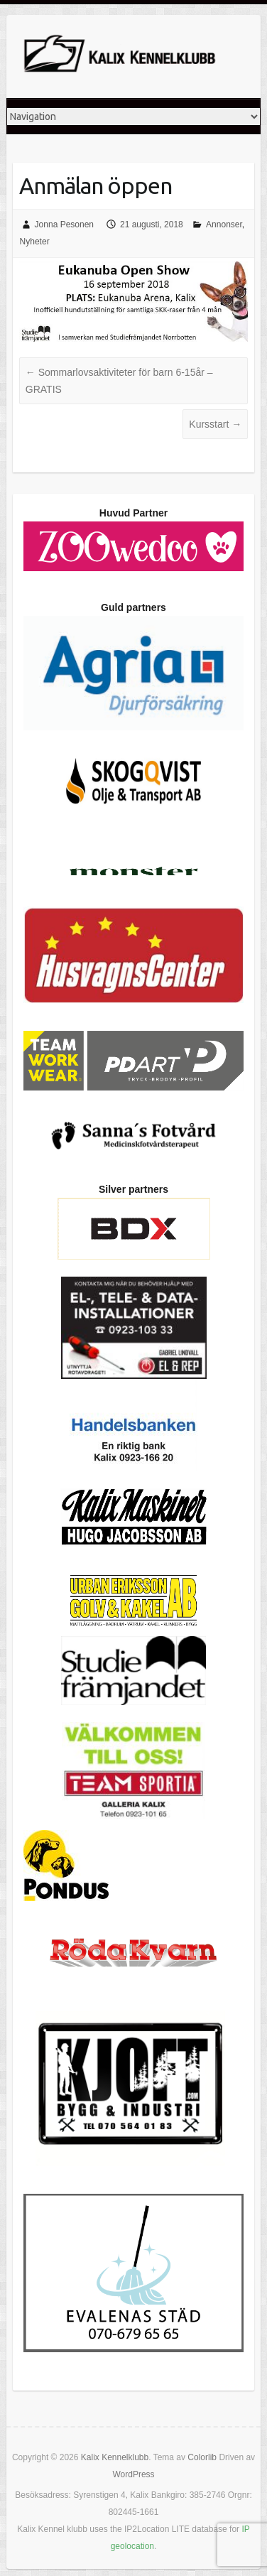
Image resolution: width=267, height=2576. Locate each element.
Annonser (224, 224)
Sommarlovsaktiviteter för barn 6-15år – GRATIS (119, 381)
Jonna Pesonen (64, 224)
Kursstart (215, 424)
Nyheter (35, 242)
